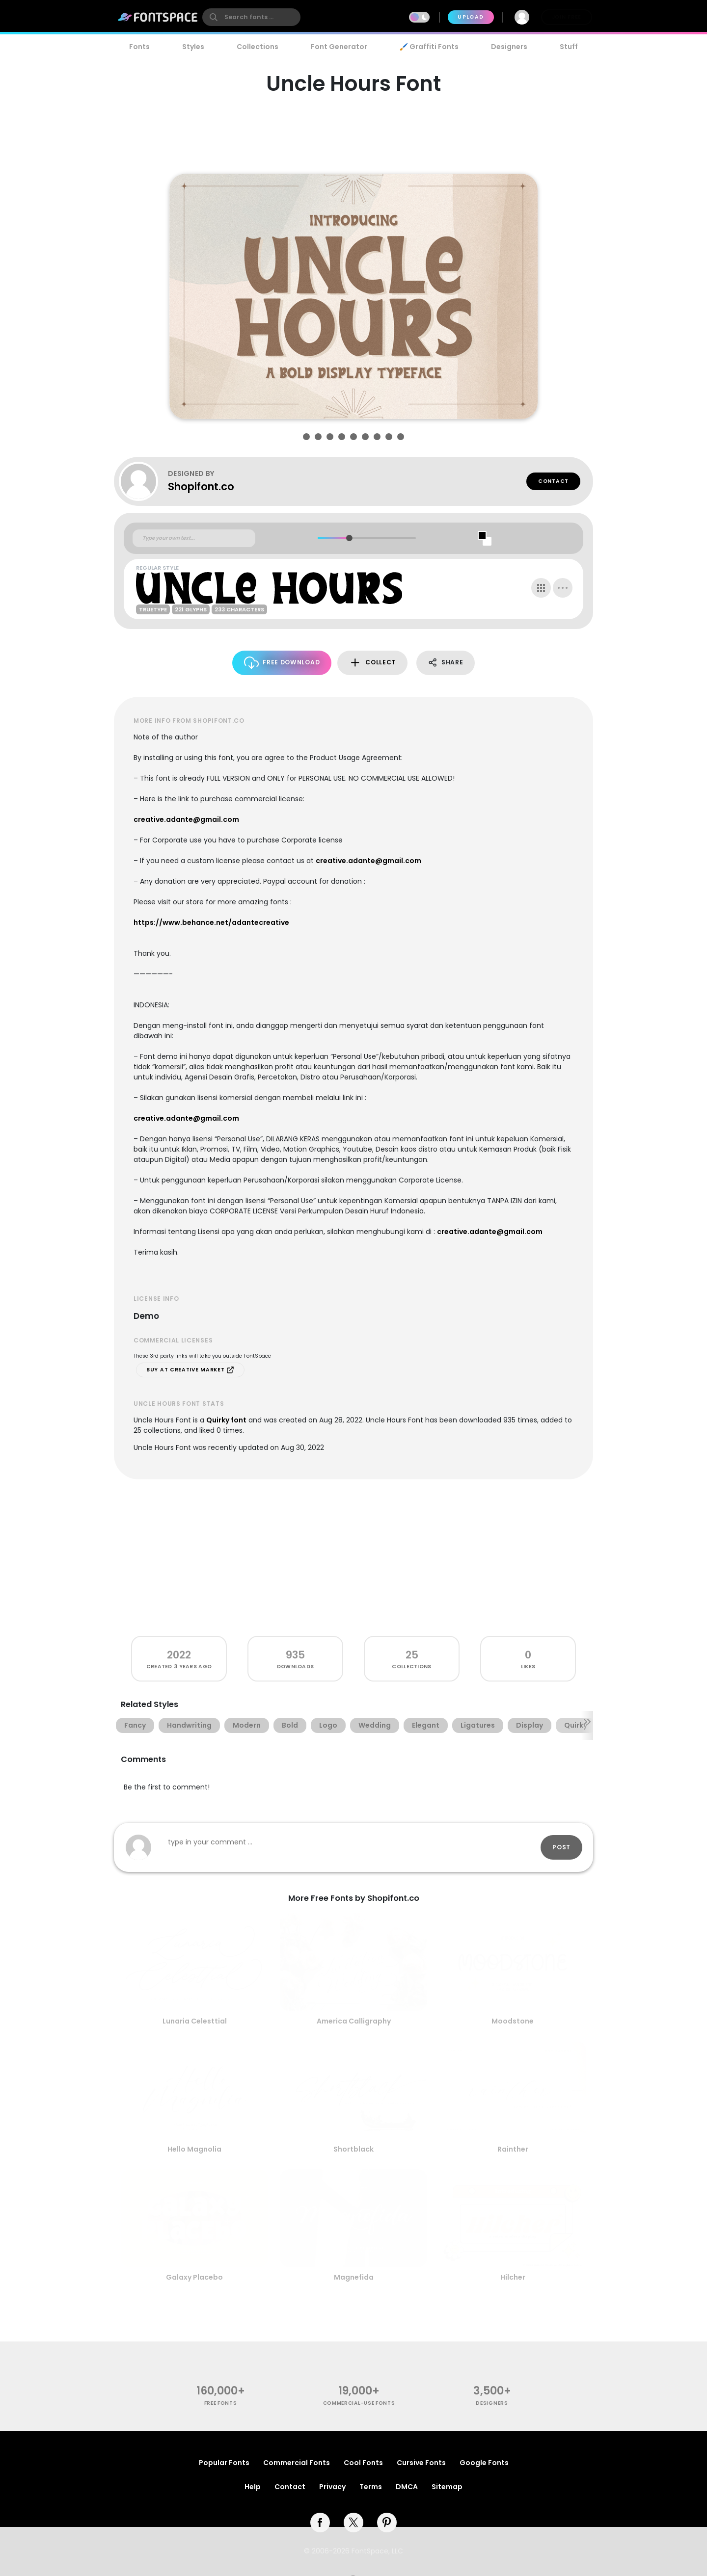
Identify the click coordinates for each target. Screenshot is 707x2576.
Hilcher (512, 2277)
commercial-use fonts (359, 2403)
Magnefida (354, 2277)
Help (253, 2487)
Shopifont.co (201, 486)
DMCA (407, 2487)
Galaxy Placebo (194, 2277)
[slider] (349, 538)
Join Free (566, 17)
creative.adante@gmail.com (186, 819)
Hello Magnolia (194, 2149)
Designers (509, 47)
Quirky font (226, 1420)
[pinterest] (387, 2522)
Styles (193, 47)
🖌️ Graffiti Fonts (429, 47)
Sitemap (447, 2487)
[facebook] (320, 2522)
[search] (251, 17)
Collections (257, 47)
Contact (553, 481)
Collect (372, 663)
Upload (471, 17)
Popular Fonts (224, 2463)
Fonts (139, 47)
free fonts (220, 2403)
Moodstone (512, 2021)
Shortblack (353, 2149)
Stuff (569, 47)
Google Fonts (484, 2463)
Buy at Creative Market (190, 1370)
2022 (179, 1655)
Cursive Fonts (421, 2463)
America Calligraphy (354, 2021)
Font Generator (339, 47)
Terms (370, 2487)
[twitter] (353, 2522)
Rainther (512, 2149)
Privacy (332, 2487)
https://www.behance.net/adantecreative (211, 922)
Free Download (282, 663)
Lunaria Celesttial (195, 2021)
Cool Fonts (363, 2463)
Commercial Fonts (296, 2463)
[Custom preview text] (194, 538)
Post (561, 1847)
